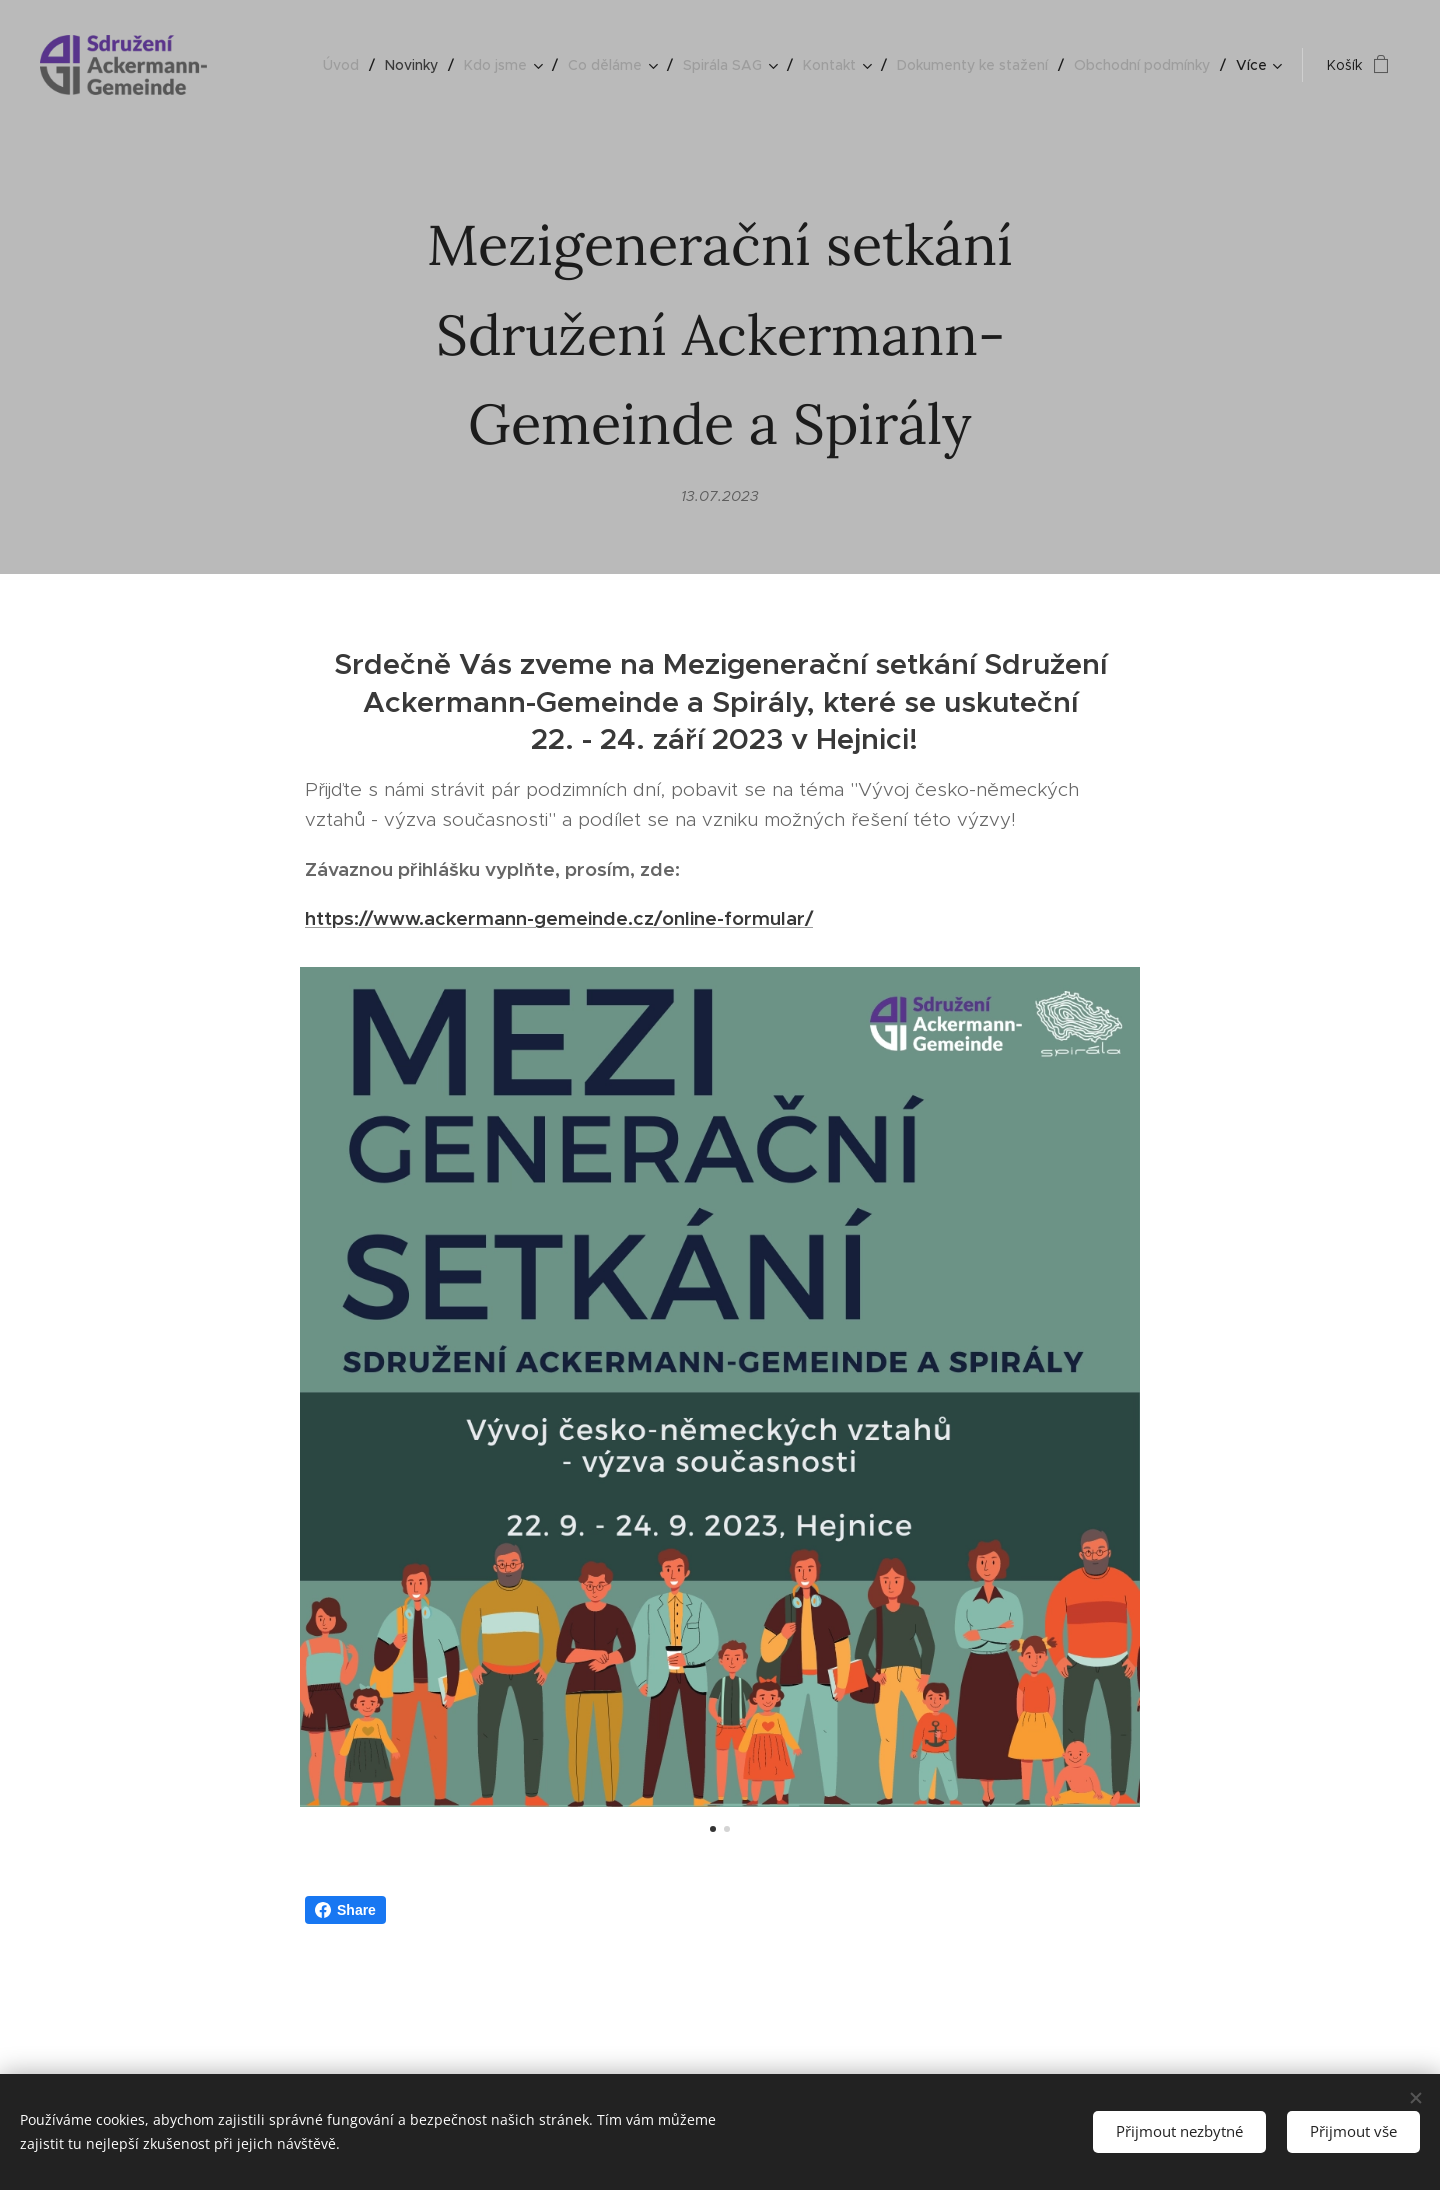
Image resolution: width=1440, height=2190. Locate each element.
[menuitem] (346, 65)
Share (345, 1910)
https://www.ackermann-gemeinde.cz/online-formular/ (559, 918)
